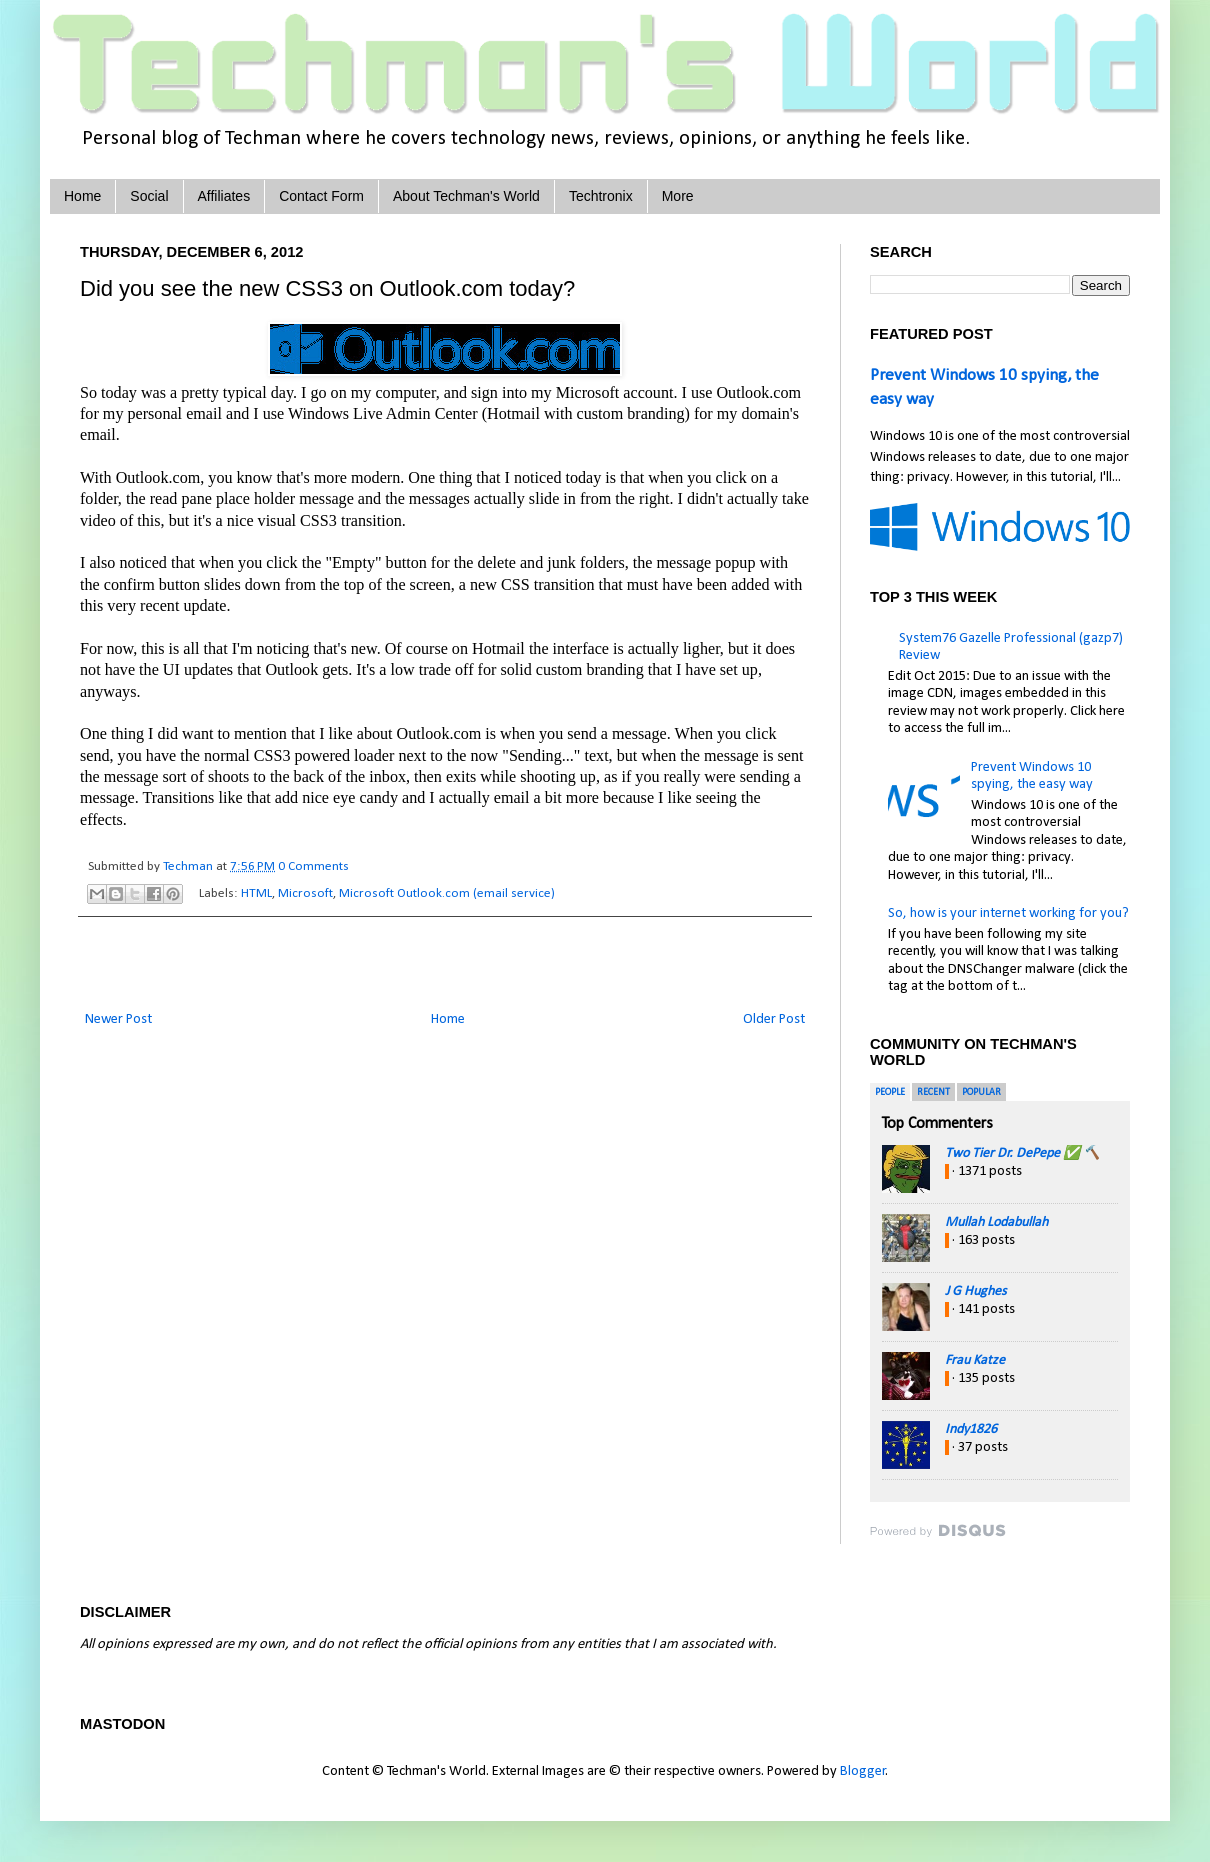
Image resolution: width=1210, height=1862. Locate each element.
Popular (981, 1092)
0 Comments (313, 866)
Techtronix (601, 196)
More (678, 196)
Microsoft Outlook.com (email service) (447, 893)
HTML (256, 893)
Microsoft (305, 893)
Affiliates (224, 196)
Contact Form (321, 196)
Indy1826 (971, 1429)
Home (82, 196)
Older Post (774, 1019)
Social (149, 196)
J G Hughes (975, 1291)
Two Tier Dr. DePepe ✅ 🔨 (1022, 1153)
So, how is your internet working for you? (1008, 913)
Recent (933, 1092)
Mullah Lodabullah (996, 1222)
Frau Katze (975, 1360)
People (890, 1092)
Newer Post (118, 1019)
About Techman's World (466, 196)
